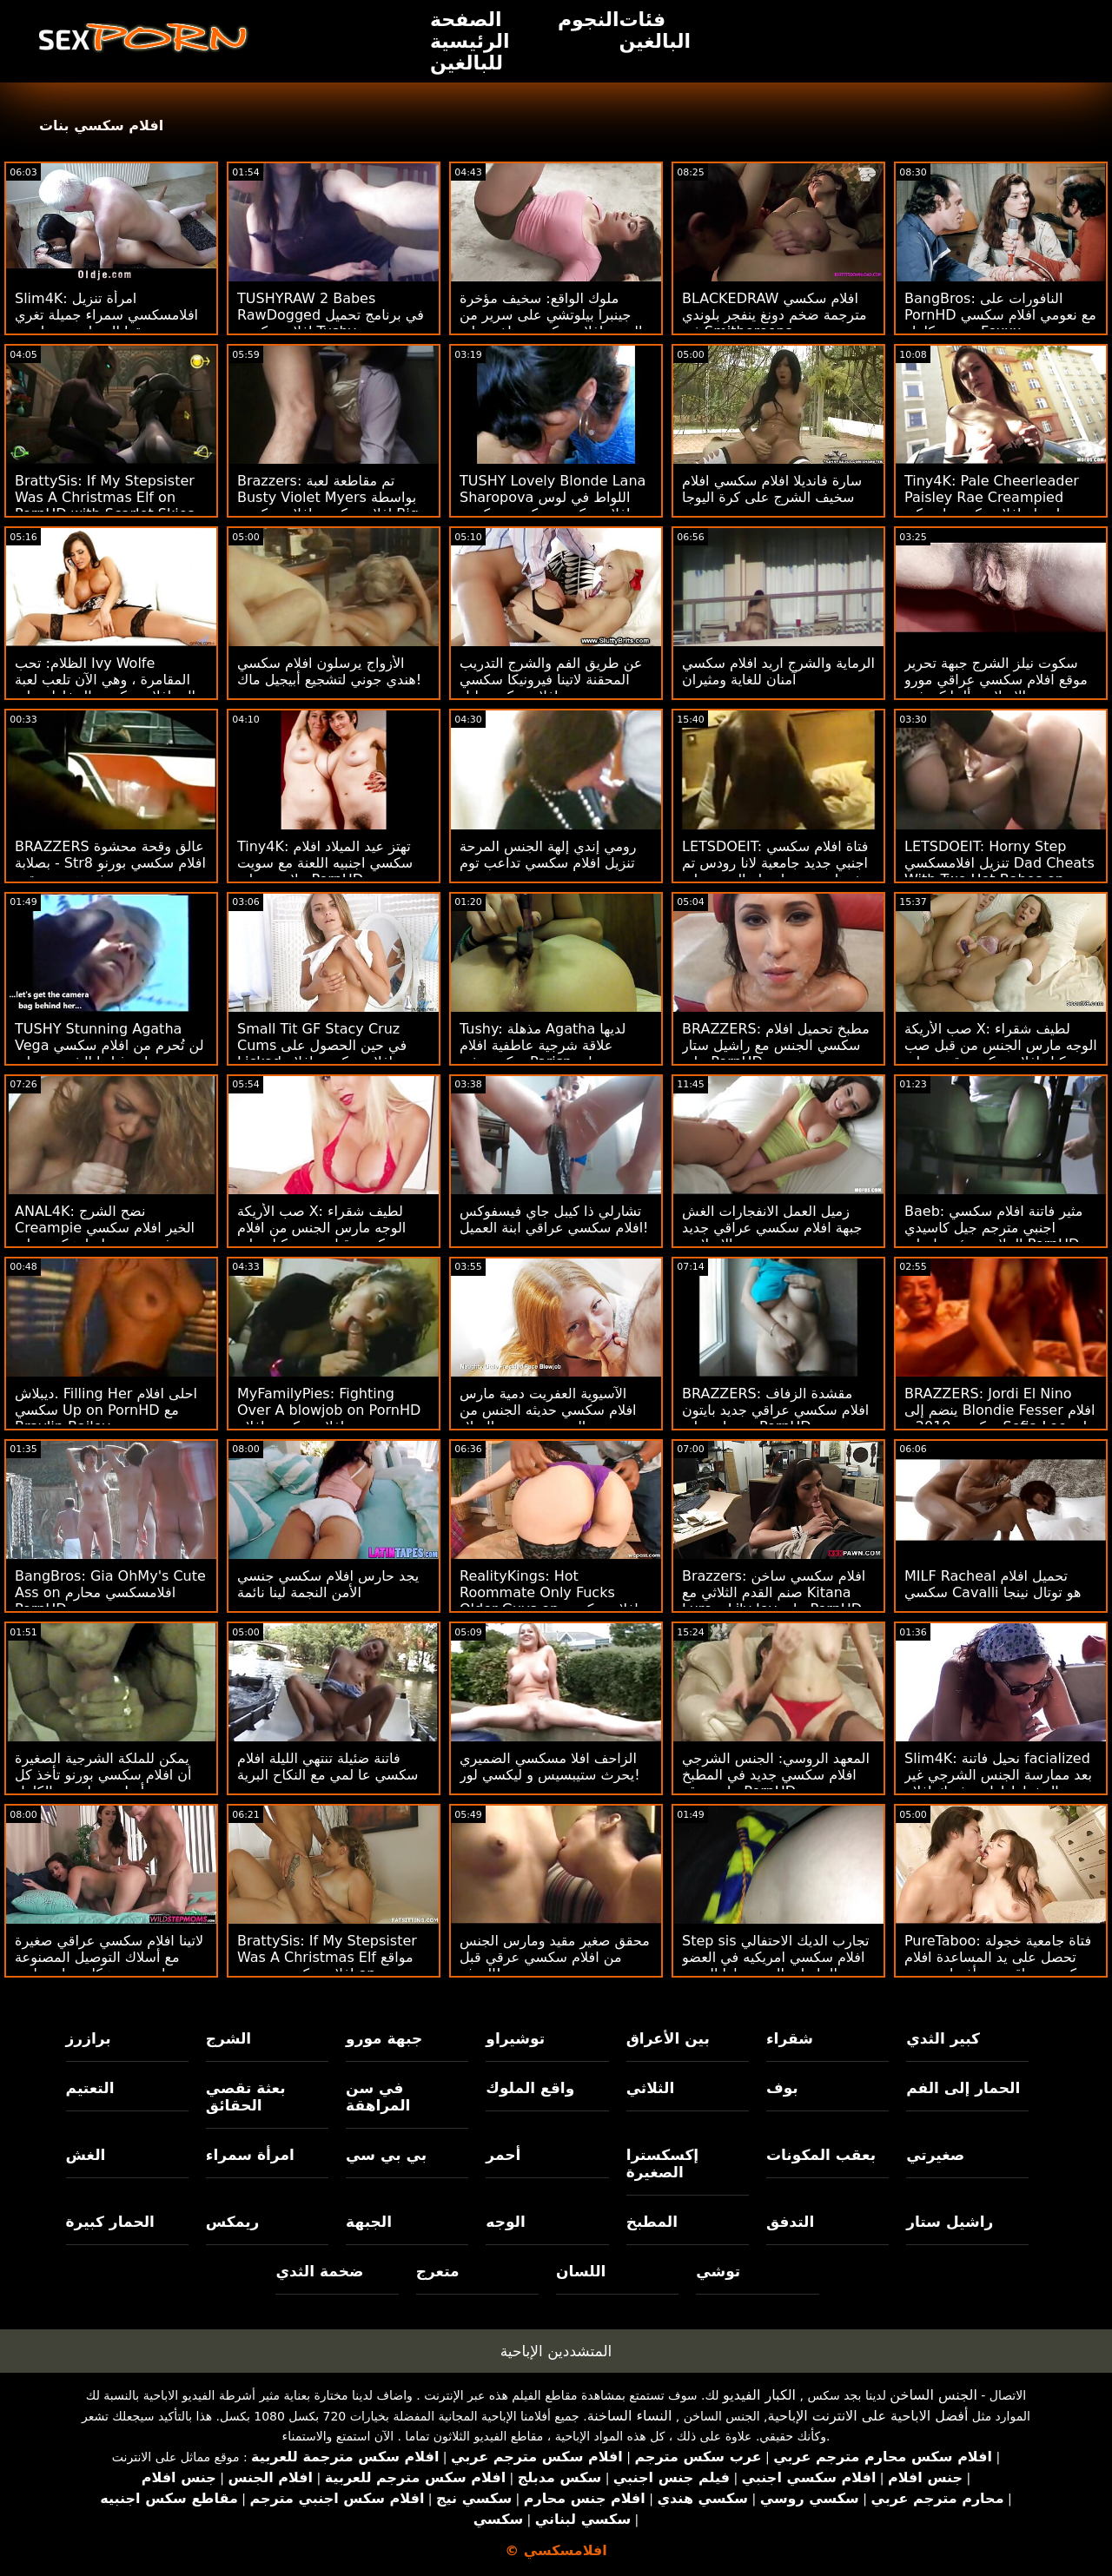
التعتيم (90, 2088)
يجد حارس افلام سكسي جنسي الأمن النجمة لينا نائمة (328, 1584)
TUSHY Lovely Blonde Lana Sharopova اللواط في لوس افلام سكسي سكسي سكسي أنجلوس (552, 505)
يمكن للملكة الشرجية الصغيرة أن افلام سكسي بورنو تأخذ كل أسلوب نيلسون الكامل (103, 1775)
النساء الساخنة (629, 2416)
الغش (86, 2154)
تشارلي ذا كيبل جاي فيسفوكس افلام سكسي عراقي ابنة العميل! (554, 1219)
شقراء (789, 2038)
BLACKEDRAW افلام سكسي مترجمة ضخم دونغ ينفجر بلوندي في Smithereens (774, 315)
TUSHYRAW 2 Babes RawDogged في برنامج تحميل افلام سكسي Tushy (330, 315)
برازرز (88, 2038)
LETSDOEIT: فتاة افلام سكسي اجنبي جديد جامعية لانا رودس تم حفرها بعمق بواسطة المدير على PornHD (776, 871)
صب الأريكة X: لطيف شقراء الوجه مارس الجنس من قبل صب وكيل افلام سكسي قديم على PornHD (1000, 1053)
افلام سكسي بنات (101, 125)
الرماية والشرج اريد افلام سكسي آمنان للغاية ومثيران (778, 671)
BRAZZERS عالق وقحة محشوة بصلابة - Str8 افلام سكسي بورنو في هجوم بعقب (110, 863)
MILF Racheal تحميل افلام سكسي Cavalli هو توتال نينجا (992, 1584)
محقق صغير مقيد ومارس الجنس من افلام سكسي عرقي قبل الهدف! (555, 1957)
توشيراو (515, 2038)
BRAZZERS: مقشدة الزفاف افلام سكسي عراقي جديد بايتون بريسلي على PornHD (775, 1410)
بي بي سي (386, 2154)
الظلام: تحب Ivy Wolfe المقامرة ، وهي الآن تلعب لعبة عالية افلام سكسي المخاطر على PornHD (109, 688)
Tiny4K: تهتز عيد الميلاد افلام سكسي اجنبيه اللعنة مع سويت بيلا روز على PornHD (325, 863)
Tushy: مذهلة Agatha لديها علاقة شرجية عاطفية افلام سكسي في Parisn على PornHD (543, 1053)
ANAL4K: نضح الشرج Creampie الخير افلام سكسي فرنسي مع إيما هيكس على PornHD (105, 1236)
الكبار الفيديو (759, 2395)
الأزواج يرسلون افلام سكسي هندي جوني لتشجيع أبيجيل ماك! (329, 671)
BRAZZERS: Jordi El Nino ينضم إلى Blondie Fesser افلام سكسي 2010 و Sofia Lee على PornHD (999, 1418)
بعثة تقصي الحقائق (246, 2096)
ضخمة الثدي (319, 2271)
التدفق (790, 2221)
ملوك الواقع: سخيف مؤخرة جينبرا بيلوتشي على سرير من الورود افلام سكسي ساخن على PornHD (551, 323)
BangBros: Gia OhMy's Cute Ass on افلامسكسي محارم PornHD (110, 1592)
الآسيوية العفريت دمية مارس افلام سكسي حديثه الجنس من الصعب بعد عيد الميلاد (548, 1410)
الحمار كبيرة (110, 2221)
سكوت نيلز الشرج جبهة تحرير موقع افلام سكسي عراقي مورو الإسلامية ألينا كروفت (996, 679)
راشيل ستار (949, 2221)
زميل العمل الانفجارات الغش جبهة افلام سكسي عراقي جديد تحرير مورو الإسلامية (772, 1227)
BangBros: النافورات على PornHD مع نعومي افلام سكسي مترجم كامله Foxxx (1000, 315)
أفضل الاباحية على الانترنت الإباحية (868, 2416)
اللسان (581, 2271)
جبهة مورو (384, 2038)
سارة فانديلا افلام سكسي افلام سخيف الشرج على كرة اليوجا (772, 488)
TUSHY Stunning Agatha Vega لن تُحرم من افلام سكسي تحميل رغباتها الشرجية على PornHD (109, 1053)
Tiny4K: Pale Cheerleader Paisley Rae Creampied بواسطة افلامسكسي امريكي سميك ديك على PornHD (991, 505)
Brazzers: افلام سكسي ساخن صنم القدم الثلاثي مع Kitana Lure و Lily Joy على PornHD (773, 1592)
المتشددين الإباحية (556, 2351)
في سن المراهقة (378, 2096)
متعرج (438, 2271)
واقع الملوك (530, 2088)
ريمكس (232, 2221)
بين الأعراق (668, 2038)
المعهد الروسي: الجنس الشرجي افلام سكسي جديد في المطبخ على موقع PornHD (776, 1775)
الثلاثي (650, 2088)
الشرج (228, 2038)
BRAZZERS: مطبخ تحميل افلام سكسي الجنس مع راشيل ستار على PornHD (776, 1045)
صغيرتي (935, 2154)
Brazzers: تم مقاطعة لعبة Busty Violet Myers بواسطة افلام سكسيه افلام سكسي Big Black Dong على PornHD (328, 505)
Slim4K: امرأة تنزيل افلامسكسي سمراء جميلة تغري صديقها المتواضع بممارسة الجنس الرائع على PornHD (106, 323)
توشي (718, 2271)
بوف (782, 2088)
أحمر (503, 2154)
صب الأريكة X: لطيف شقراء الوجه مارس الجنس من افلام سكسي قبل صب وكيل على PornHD (321, 1236)
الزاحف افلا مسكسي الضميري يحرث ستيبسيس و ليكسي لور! (550, 1766)
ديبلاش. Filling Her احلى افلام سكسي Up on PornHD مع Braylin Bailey (106, 1410)
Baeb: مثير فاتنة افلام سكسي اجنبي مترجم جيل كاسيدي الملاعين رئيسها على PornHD (993, 1227)
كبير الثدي (943, 2038)
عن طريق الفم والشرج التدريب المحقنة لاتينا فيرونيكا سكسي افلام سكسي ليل (551, 679)
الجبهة (369, 2221)
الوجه (505, 2221)
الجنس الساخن (933, 2395)
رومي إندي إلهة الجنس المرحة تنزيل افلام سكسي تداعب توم (548, 854)
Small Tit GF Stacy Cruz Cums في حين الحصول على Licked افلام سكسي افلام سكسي (322, 1053)
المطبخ (652, 2221)
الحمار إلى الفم (963, 2088)
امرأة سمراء (250, 2154)
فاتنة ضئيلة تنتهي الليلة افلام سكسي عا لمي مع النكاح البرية (327, 1766)
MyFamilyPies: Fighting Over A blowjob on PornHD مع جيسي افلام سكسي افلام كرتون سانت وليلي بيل (328, 1418)
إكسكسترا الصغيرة (662, 2163)
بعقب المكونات (821, 2154)
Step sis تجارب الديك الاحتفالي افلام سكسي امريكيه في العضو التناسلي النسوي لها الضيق (775, 1957)
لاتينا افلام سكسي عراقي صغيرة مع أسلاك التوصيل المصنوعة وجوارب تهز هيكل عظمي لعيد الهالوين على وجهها (109, 1965)
